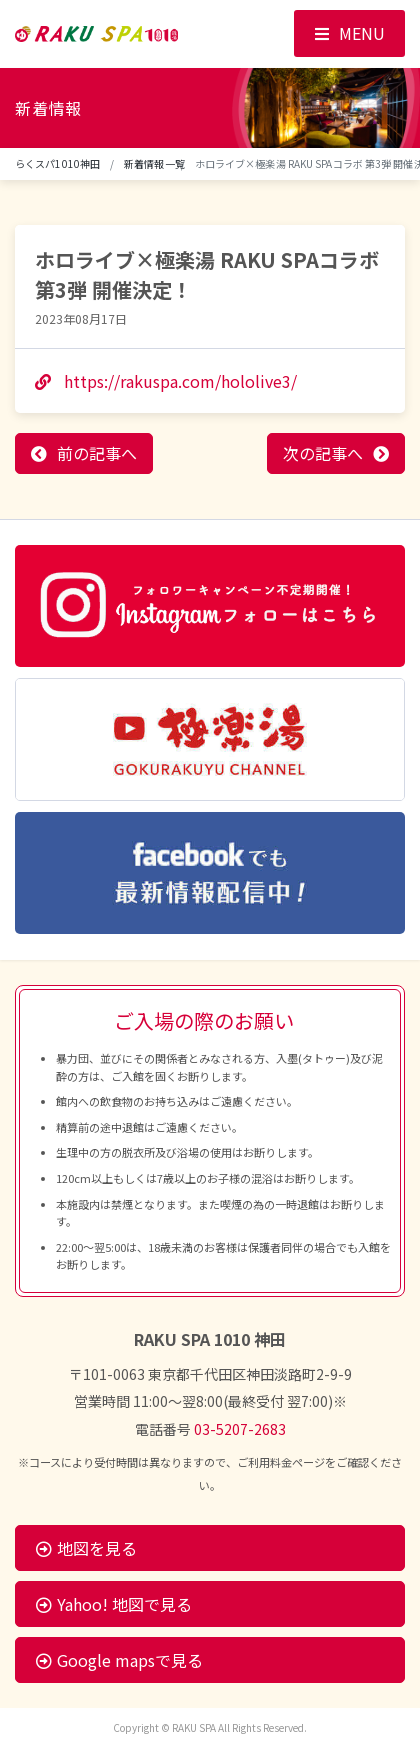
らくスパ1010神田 (57, 163)
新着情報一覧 (154, 163)
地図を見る (86, 1548)
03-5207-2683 (240, 1429)
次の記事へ (323, 453)
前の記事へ (97, 453)
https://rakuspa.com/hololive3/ (166, 381)
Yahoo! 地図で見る (114, 1604)
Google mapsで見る (119, 1660)
